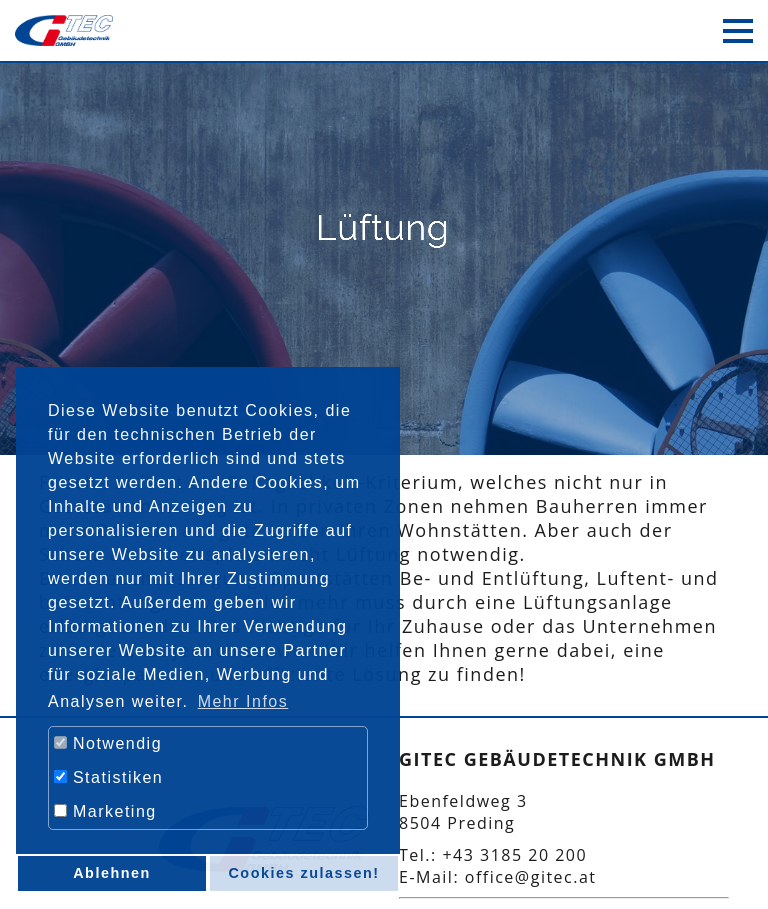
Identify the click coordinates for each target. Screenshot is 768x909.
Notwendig (108, 743)
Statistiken (108, 777)
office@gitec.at (531, 877)
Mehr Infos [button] (243, 701)
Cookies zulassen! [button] (303, 873)
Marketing (105, 811)
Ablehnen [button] (112, 873)
